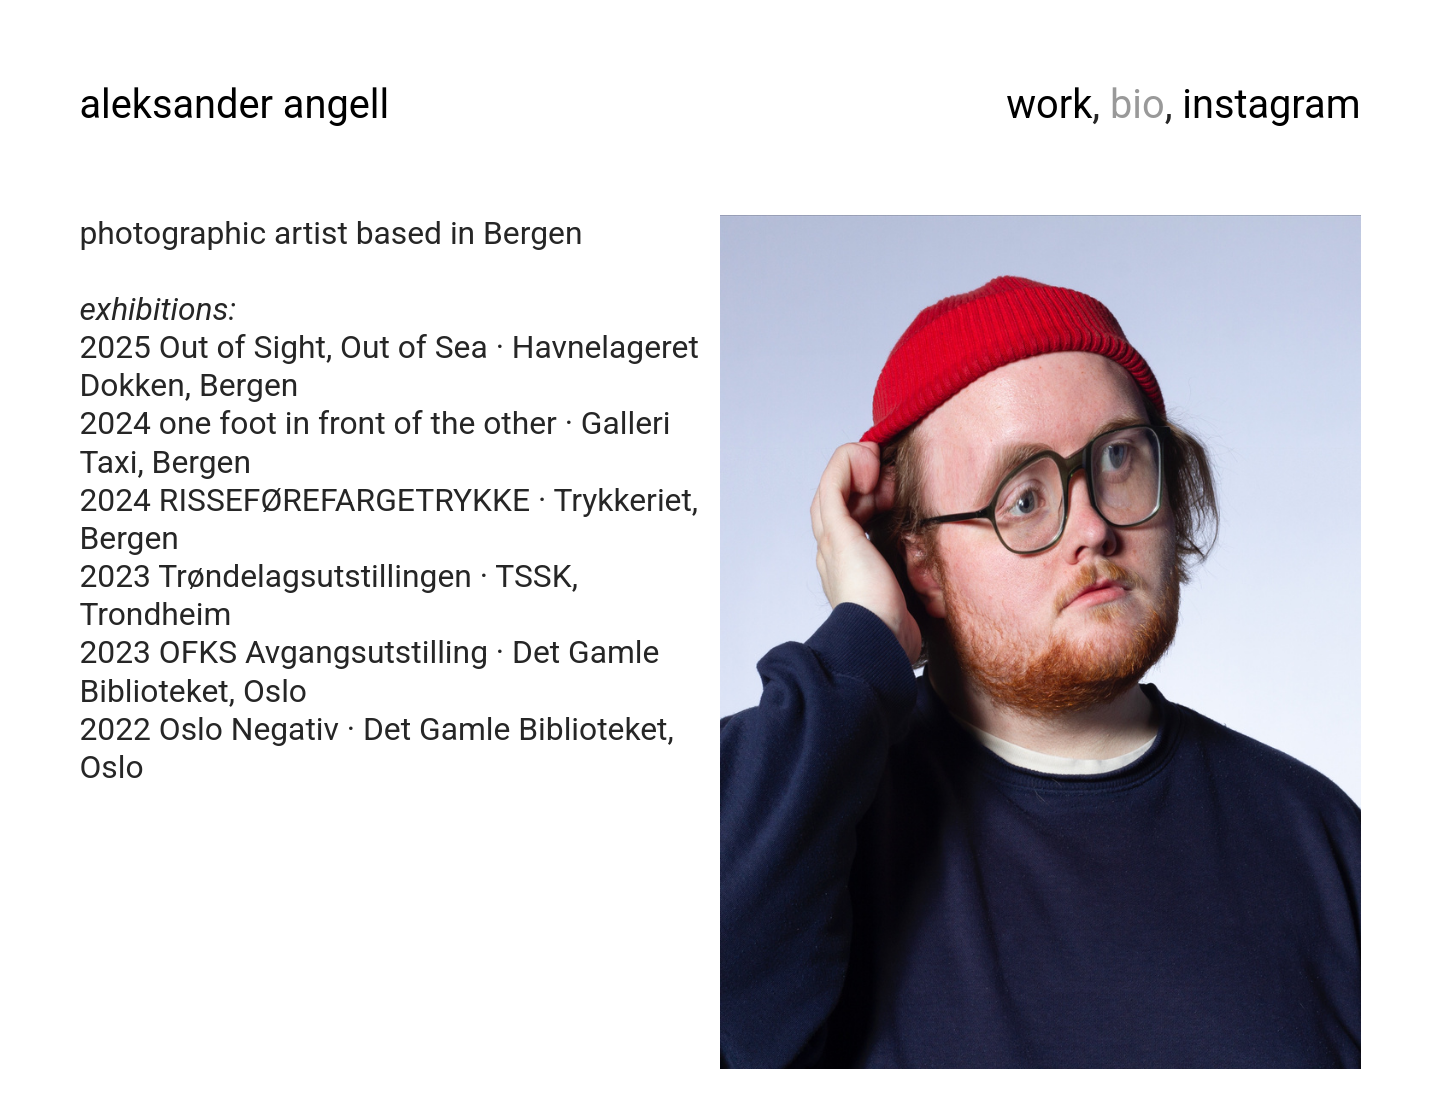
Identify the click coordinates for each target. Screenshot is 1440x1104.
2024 (118, 423)
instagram (1271, 104)
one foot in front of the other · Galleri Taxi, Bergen (374, 442)
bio (1137, 104)
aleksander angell (234, 104)
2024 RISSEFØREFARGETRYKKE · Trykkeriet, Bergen (388, 519)
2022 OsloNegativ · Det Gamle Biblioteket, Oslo (376, 748)
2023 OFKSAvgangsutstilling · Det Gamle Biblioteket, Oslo (369, 671)
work (1049, 104)
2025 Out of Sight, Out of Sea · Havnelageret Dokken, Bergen (388, 366)
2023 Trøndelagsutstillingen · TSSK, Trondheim (328, 595)
